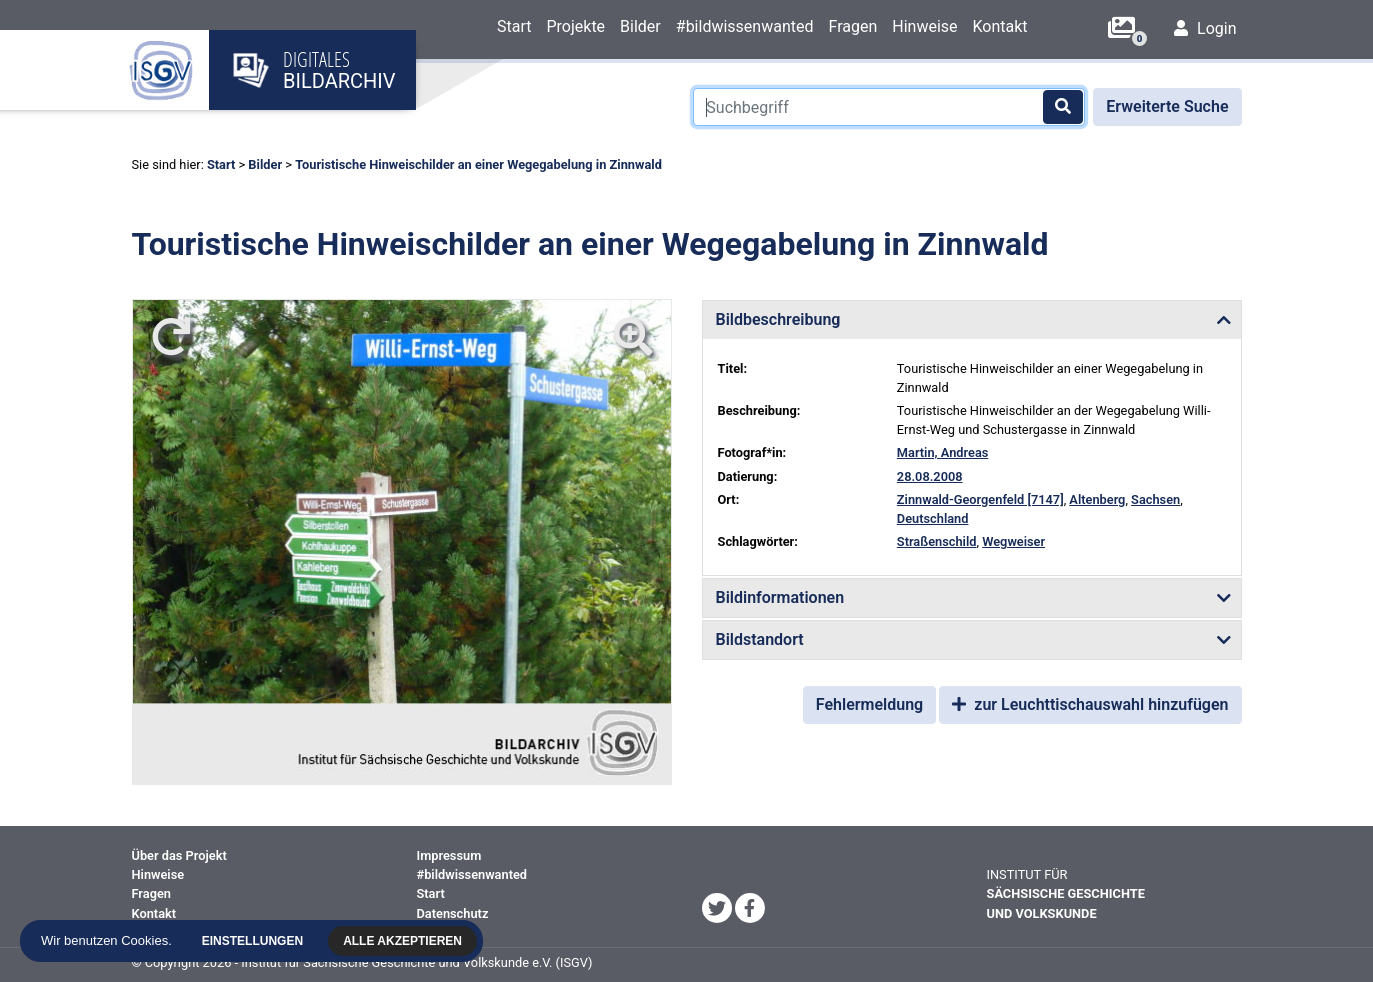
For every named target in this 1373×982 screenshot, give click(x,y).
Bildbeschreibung (778, 319)
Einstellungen (257, 941)
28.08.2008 (930, 476)
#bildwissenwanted (745, 26)
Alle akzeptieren (407, 941)
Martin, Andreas (943, 452)
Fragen (852, 26)
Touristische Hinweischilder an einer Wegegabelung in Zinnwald (478, 164)
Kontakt (1000, 26)
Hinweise (924, 26)
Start (514, 26)
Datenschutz (453, 913)
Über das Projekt (179, 855)
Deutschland (933, 518)
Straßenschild (937, 541)
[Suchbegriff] (889, 107)
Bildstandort (760, 639)
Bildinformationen (780, 597)
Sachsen (1155, 499)
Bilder (640, 26)
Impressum (449, 855)
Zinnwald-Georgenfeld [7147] (980, 499)
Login (1205, 28)
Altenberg (1097, 499)
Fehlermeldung (869, 704)
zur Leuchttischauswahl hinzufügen (1090, 704)
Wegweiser (1013, 541)
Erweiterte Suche (1167, 106)
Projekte (575, 26)
